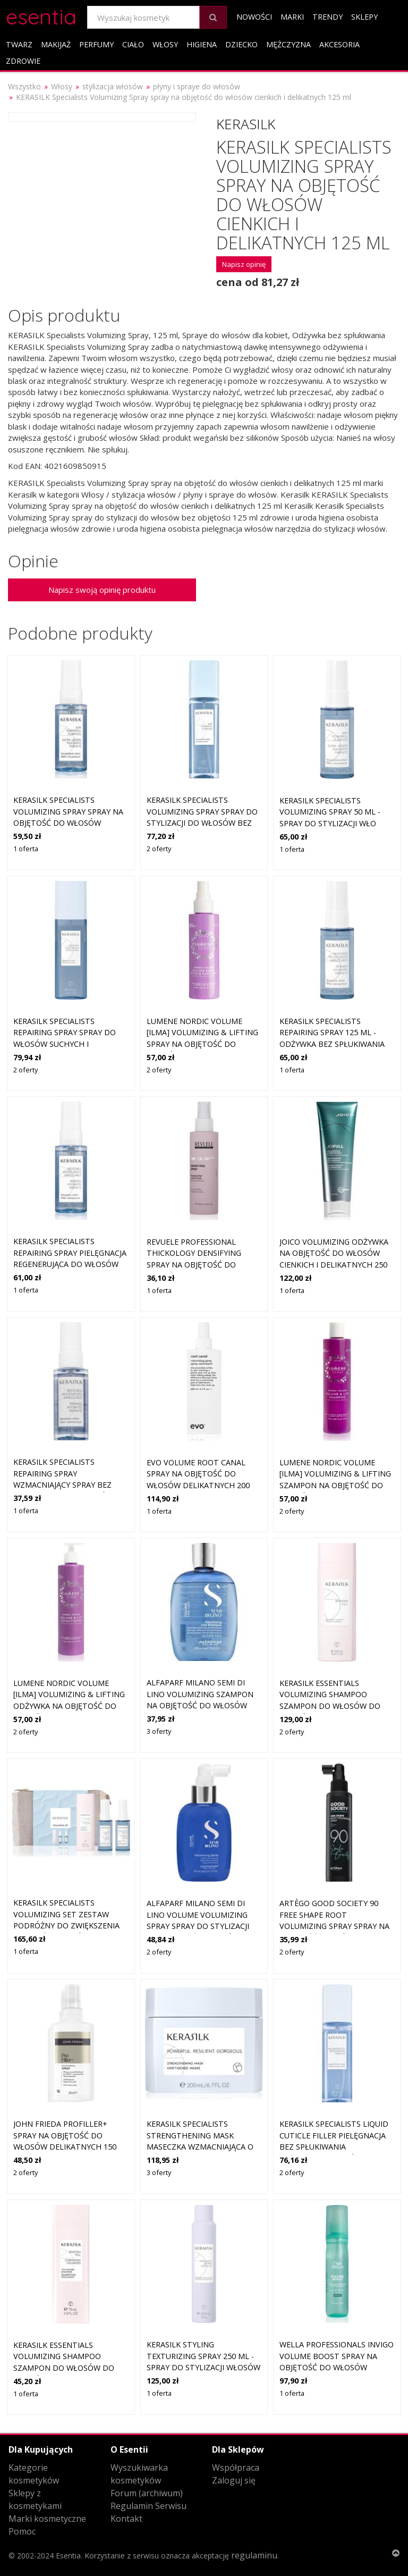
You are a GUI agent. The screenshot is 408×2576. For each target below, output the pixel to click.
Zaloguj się (234, 2480)
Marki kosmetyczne (47, 2518)
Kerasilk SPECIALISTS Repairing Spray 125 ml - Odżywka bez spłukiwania (332, 1032)
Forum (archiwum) (146, 2493)
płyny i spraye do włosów (196, 86)
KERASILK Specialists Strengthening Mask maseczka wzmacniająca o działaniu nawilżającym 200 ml (203, 2147)
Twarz (19, 44)
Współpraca (235, 2467)
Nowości (254, 17)
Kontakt (126, 2518)
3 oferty (159, 1731)
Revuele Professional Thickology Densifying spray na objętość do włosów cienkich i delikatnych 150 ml (194, 1265)
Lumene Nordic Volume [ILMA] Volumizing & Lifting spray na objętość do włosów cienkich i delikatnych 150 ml (202, 1044)
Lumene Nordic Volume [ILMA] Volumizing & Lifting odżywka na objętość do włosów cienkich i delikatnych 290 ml (69, 1706)
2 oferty (159, 848)
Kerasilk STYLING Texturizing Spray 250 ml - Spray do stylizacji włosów (203, 2355)
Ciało (133, 44)
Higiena (201, 44)
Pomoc (22, 2531)
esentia (41, 15)
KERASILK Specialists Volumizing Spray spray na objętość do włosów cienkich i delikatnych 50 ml (68, 823)
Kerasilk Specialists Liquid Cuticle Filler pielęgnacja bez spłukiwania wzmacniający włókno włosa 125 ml (333, 2147)
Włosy (165, 44)
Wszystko (24, 86)
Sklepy (364, 17)
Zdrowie (23, 61)
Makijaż (56, 44)
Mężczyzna (288, 44)
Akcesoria (339, 44)
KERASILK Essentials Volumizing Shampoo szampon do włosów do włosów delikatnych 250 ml (330, 1706)
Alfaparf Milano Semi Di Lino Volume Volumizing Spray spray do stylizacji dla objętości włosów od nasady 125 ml (200, 1926)
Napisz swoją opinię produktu (102, 589)
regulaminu (254, 2555)
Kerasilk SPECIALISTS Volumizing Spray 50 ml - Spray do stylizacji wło (329, 811)
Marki (292, 17)
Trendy (327, 17)
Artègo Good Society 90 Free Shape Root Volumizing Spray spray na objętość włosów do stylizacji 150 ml (334, 1926)
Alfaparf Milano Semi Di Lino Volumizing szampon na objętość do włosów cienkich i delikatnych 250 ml (200, 1705)
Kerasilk (245, 123)
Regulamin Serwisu (148, 2506)
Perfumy (96, 44)
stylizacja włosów (112, 86)
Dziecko (241, 44)
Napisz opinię (244, 264)
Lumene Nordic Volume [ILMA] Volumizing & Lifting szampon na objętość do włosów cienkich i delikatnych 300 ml (335, 1485)
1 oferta (25, 848)
